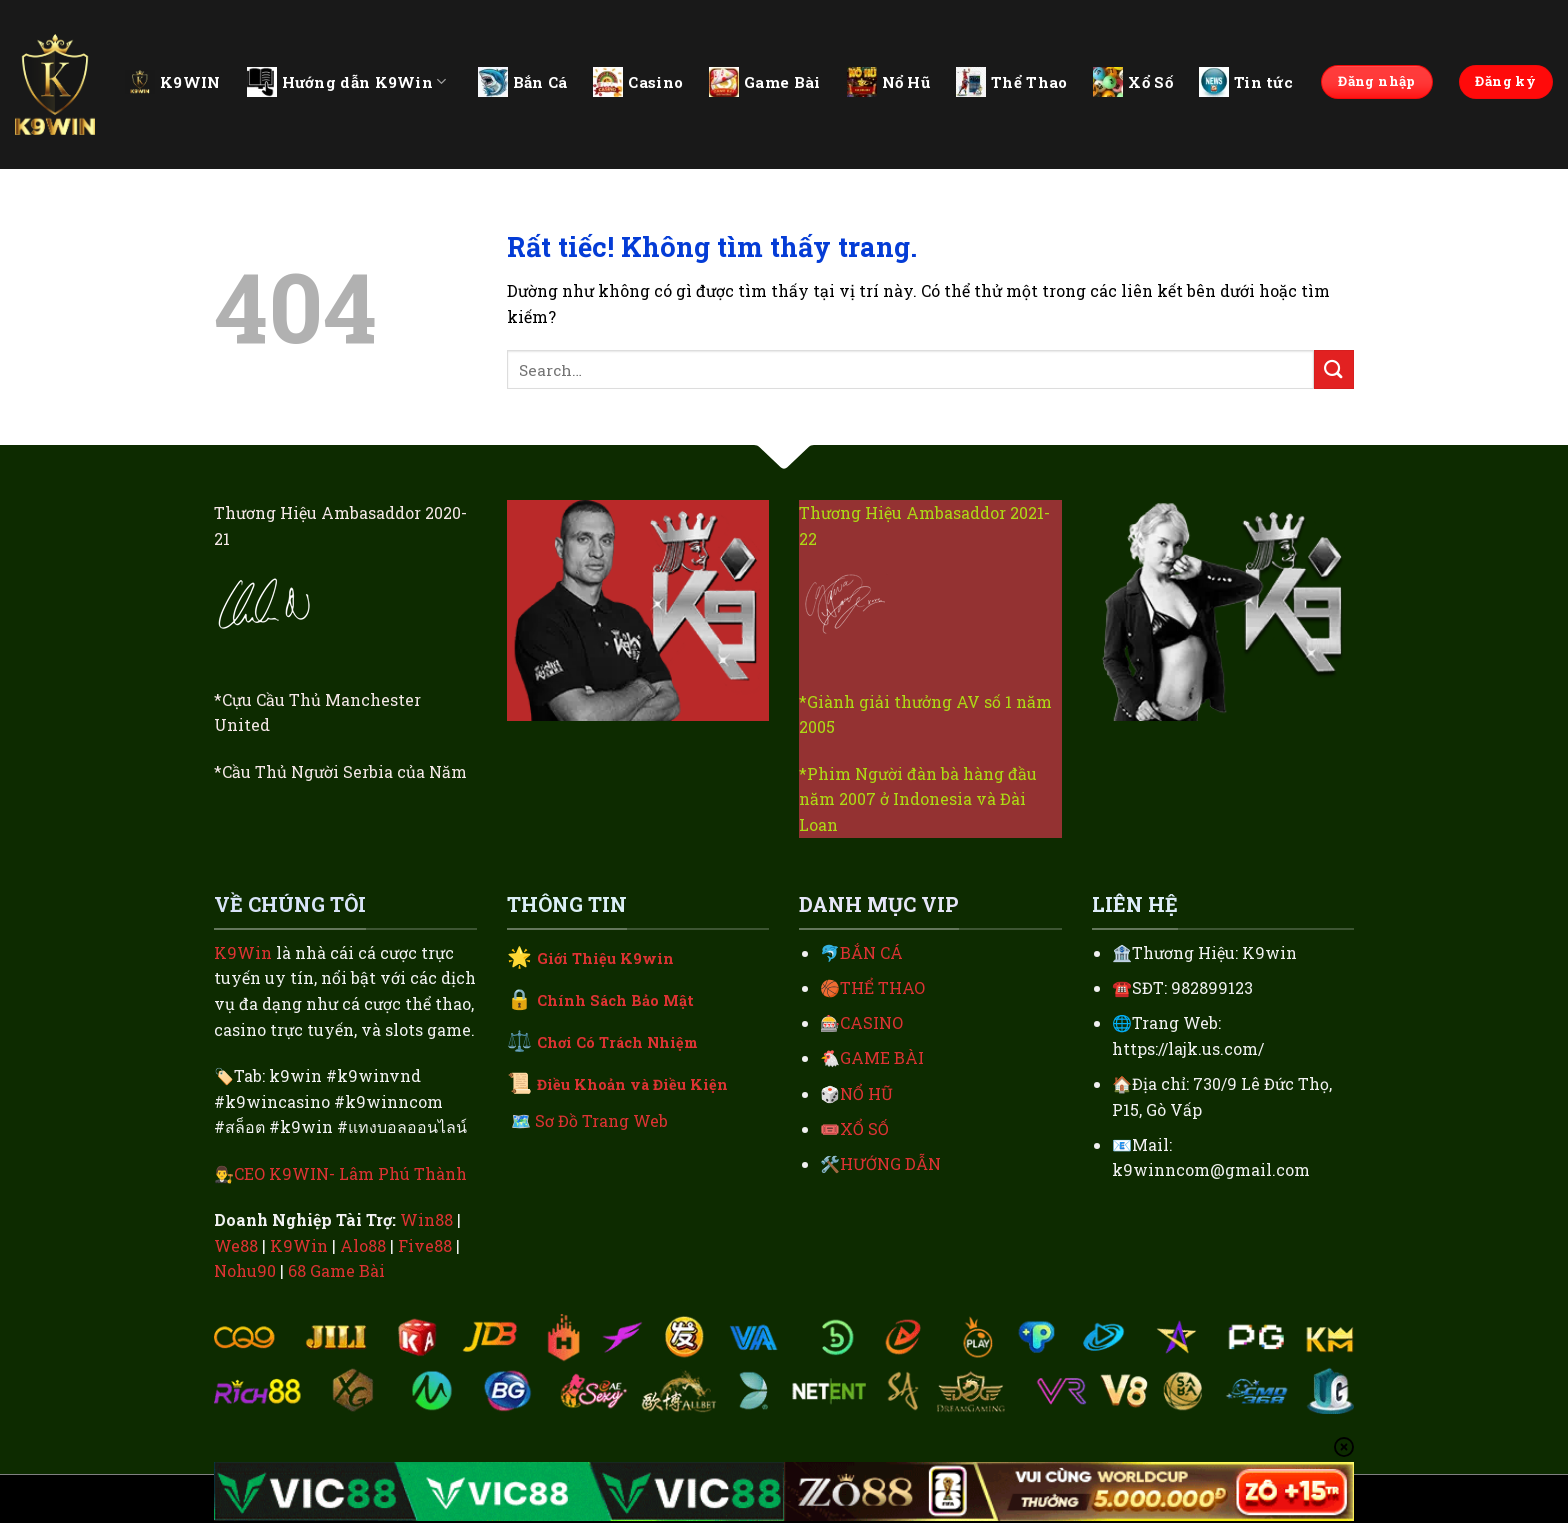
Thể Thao (1011, 82)
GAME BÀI (882, 1057)
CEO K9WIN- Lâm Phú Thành (350, 1173)
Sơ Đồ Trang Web (601, 1120)
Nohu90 (245, 1270)
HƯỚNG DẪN (890, 1163)
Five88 (425, 1245)
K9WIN (173, 82)
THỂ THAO (882, 987)
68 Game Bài (336, 1270)
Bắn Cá (523, 82)
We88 (236, 1245)
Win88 (426, 1219)
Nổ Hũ (889, 82)
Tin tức (1246, 82)
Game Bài (764, 82)
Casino (638, 82)
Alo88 (363, 1245)
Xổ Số (1133, 82)
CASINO (871, 1022)
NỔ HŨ (866, 1093)
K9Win (243, 952)
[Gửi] (1334, 369)
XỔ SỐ (864, 1128)
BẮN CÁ (871, 952)
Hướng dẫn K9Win (347, 82)
